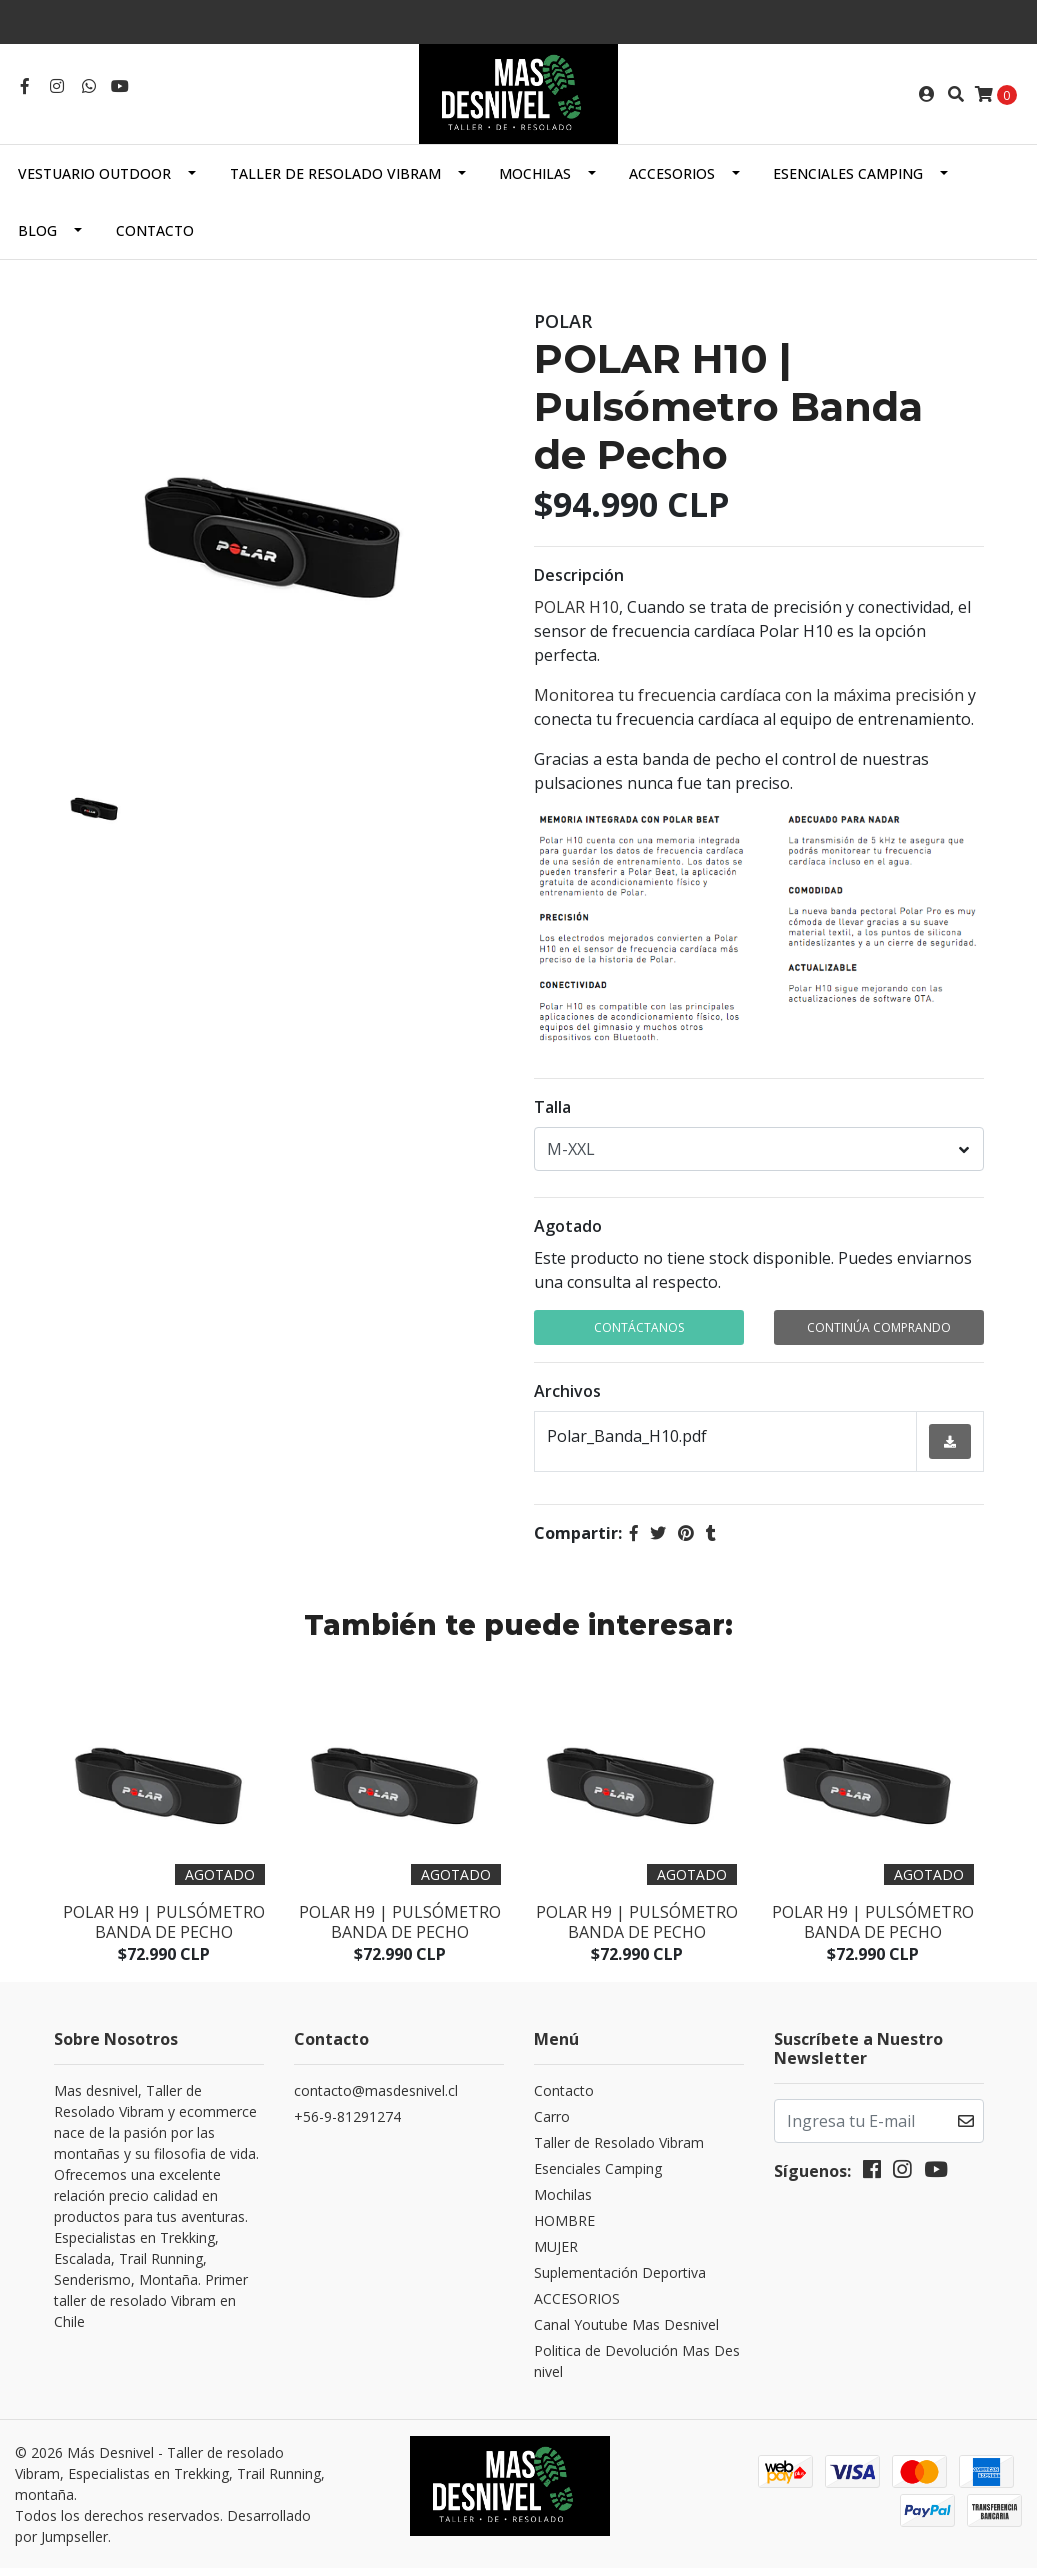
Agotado (568, 1226)
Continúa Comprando (879, 1327)
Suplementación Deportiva (620, 2272)
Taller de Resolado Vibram (335, 173)
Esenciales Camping (848, 173)
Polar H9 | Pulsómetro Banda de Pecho (164, 1921)
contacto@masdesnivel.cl (376, 2090)
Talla (552, 1107)
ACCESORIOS (672, 173)
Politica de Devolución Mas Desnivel (637, 2361)
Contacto (155, 230)
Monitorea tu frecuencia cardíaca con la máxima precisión (749, 695)
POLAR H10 (576, 607)
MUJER (556, 2246)
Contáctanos (639, 1327)
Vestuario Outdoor (94, 173)
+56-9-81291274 (347, 2116)
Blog (37, 230)
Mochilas (535, 173)
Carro (552, 2116)
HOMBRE (564, 2220)
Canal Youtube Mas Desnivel (626, 2324)
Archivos (567, 1390)
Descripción (579, 575)
